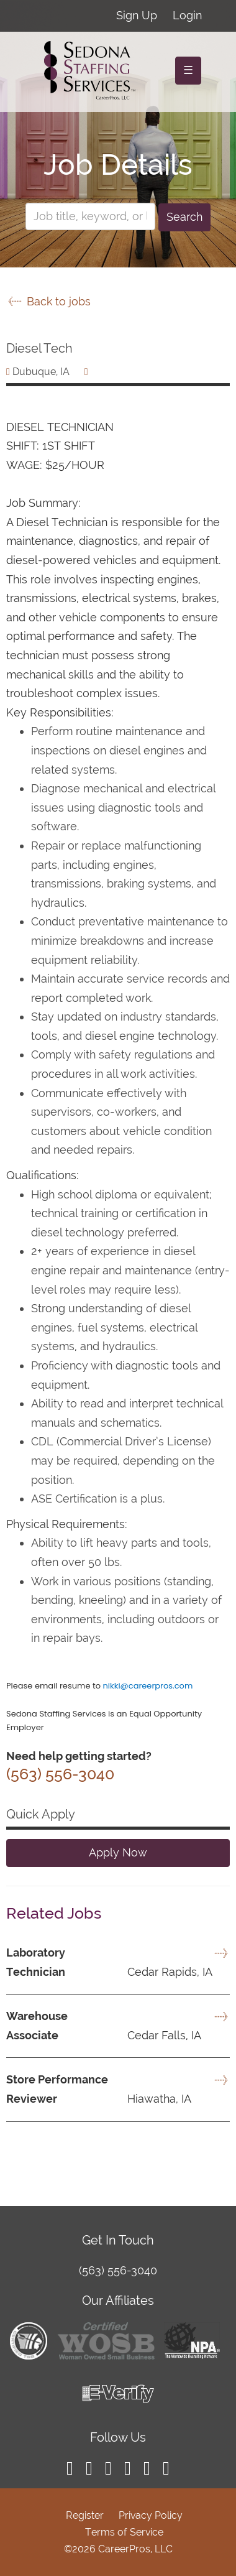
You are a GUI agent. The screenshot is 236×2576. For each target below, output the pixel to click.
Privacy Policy (151, 2515)
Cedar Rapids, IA (109, 1971)
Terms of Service (124, 2532)
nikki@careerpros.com (147, 1686)
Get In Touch (118, 2240)
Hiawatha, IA (98, 2098)
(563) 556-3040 (118, 2270)
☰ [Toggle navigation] (188, 69)
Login (187, 15)
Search (184, 216)
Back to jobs (48, 301)
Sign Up (136, 15)
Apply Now (118, 1852)
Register (85, 2515)
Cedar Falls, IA (103, 2035)
